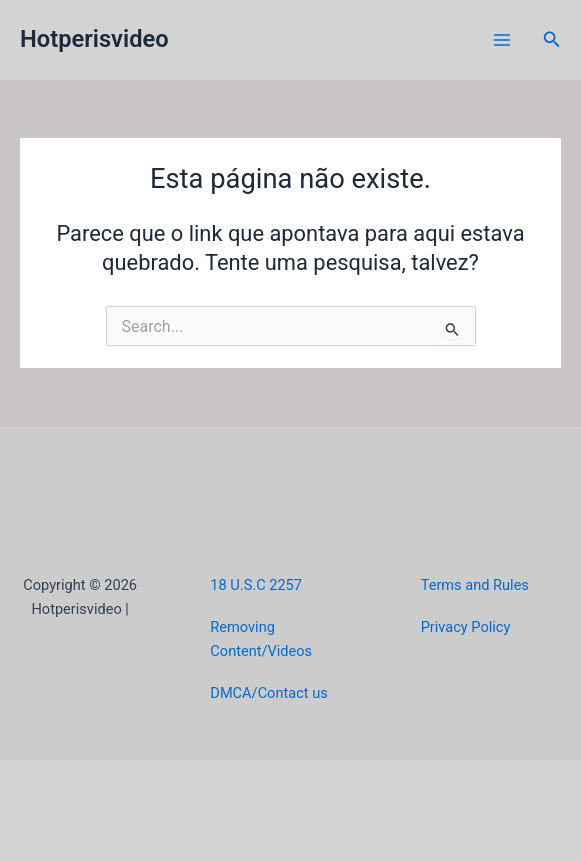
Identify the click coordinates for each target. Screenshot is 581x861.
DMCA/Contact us (268, 693)
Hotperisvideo (94, 39)
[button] (552, 39)
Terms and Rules (475, 585)
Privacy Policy (466, 627)
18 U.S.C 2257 (256, 585)
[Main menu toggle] (502, 40)
